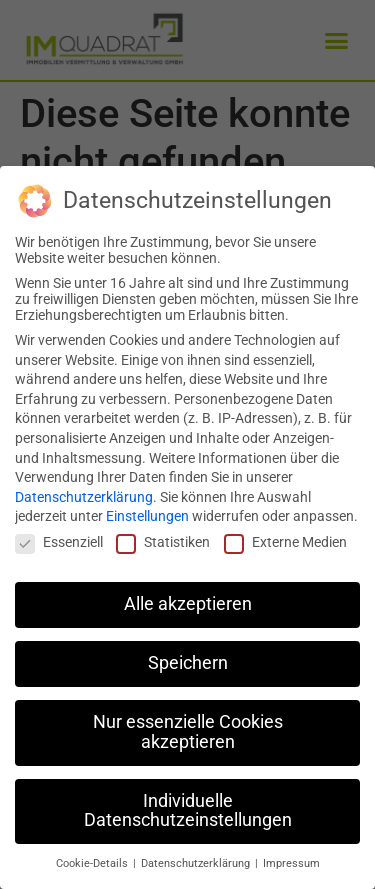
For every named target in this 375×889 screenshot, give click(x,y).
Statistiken (163, 542)
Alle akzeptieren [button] (188, 604)
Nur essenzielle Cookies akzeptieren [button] (188, 732)
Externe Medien (285, 542)
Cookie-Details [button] (93, 863)
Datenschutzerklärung (84, 497)
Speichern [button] (188, 663)
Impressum (291, 863)
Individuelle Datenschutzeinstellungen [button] (188, 811)
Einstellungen (147, 516)
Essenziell (59, 542)
